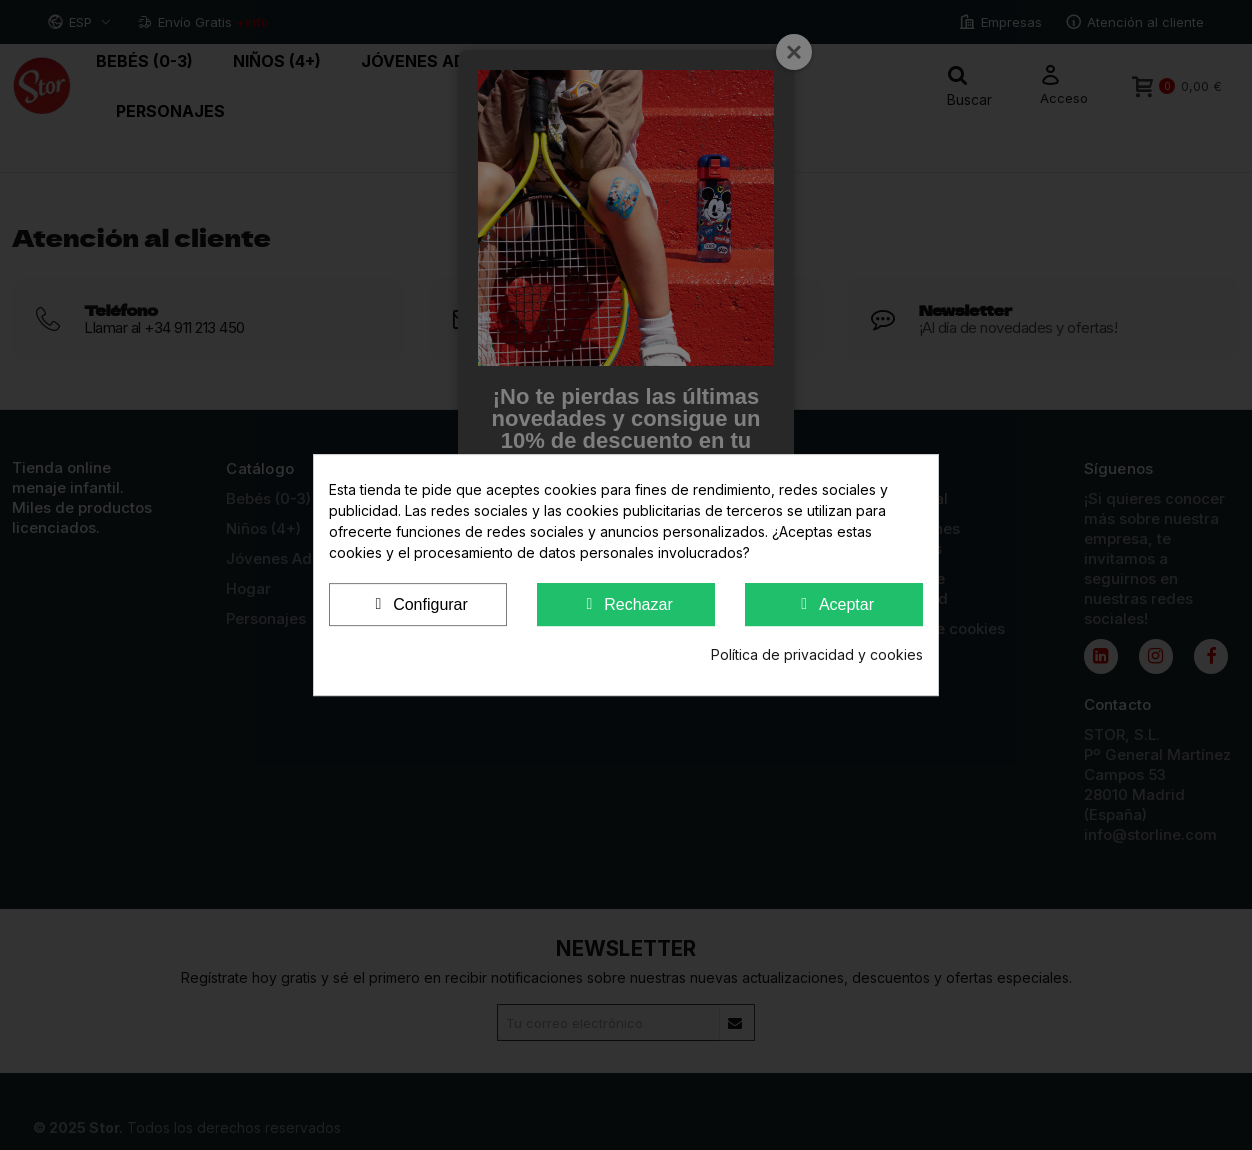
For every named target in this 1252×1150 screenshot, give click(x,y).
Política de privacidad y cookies (817, 654)
